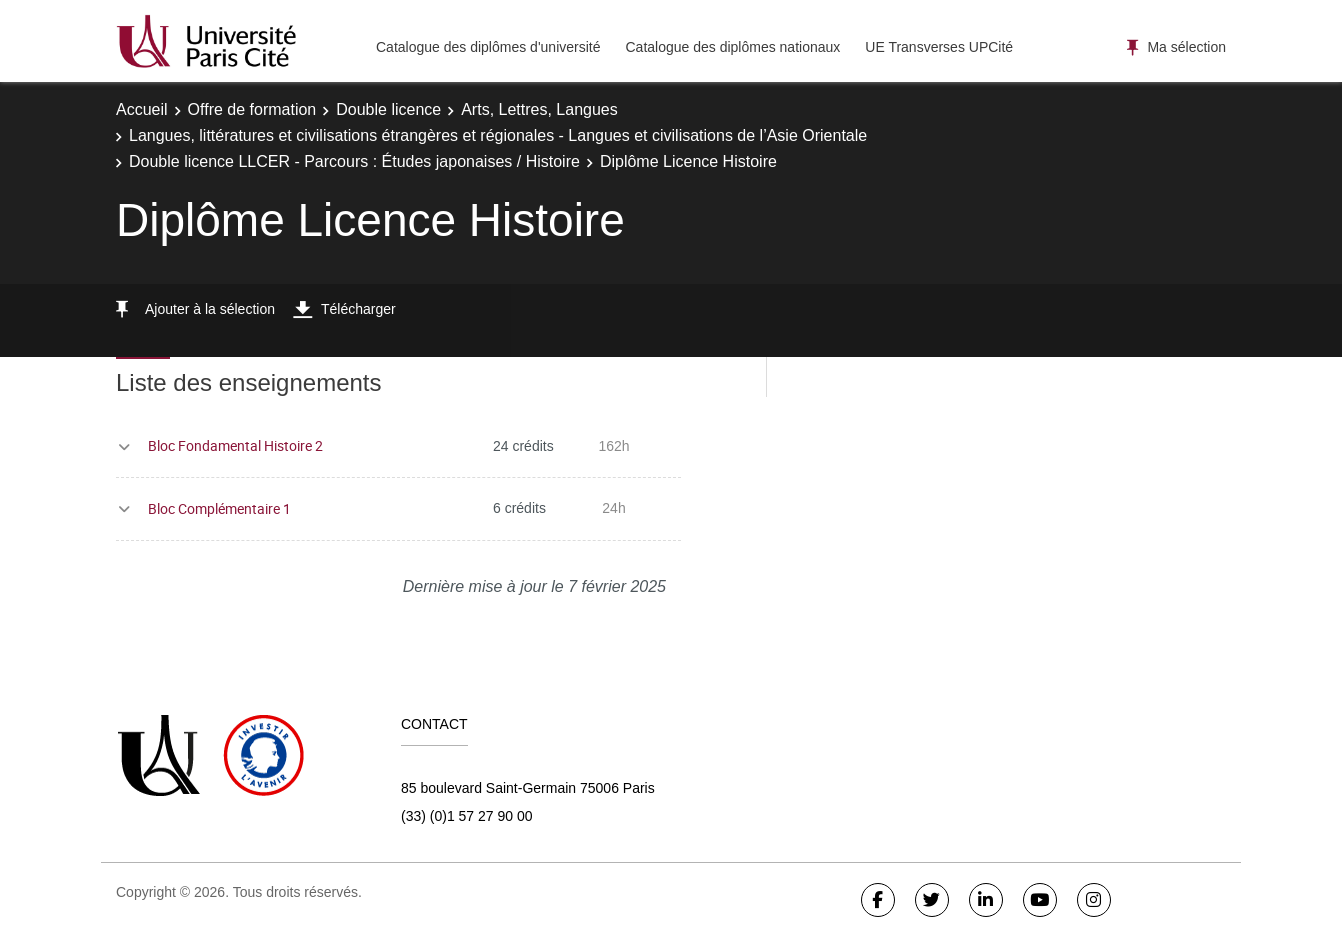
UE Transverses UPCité (939, 47)
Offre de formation (252, 109)
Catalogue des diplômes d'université (488, 47)
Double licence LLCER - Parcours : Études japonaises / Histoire (354, 161)
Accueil (142, 109)
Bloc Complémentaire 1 (219, 508)
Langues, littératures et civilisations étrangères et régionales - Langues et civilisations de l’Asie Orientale (498, 135)
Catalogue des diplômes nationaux (732, 47)
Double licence (388, 109)
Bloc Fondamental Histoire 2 (235, 445)
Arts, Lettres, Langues (539, 109)
